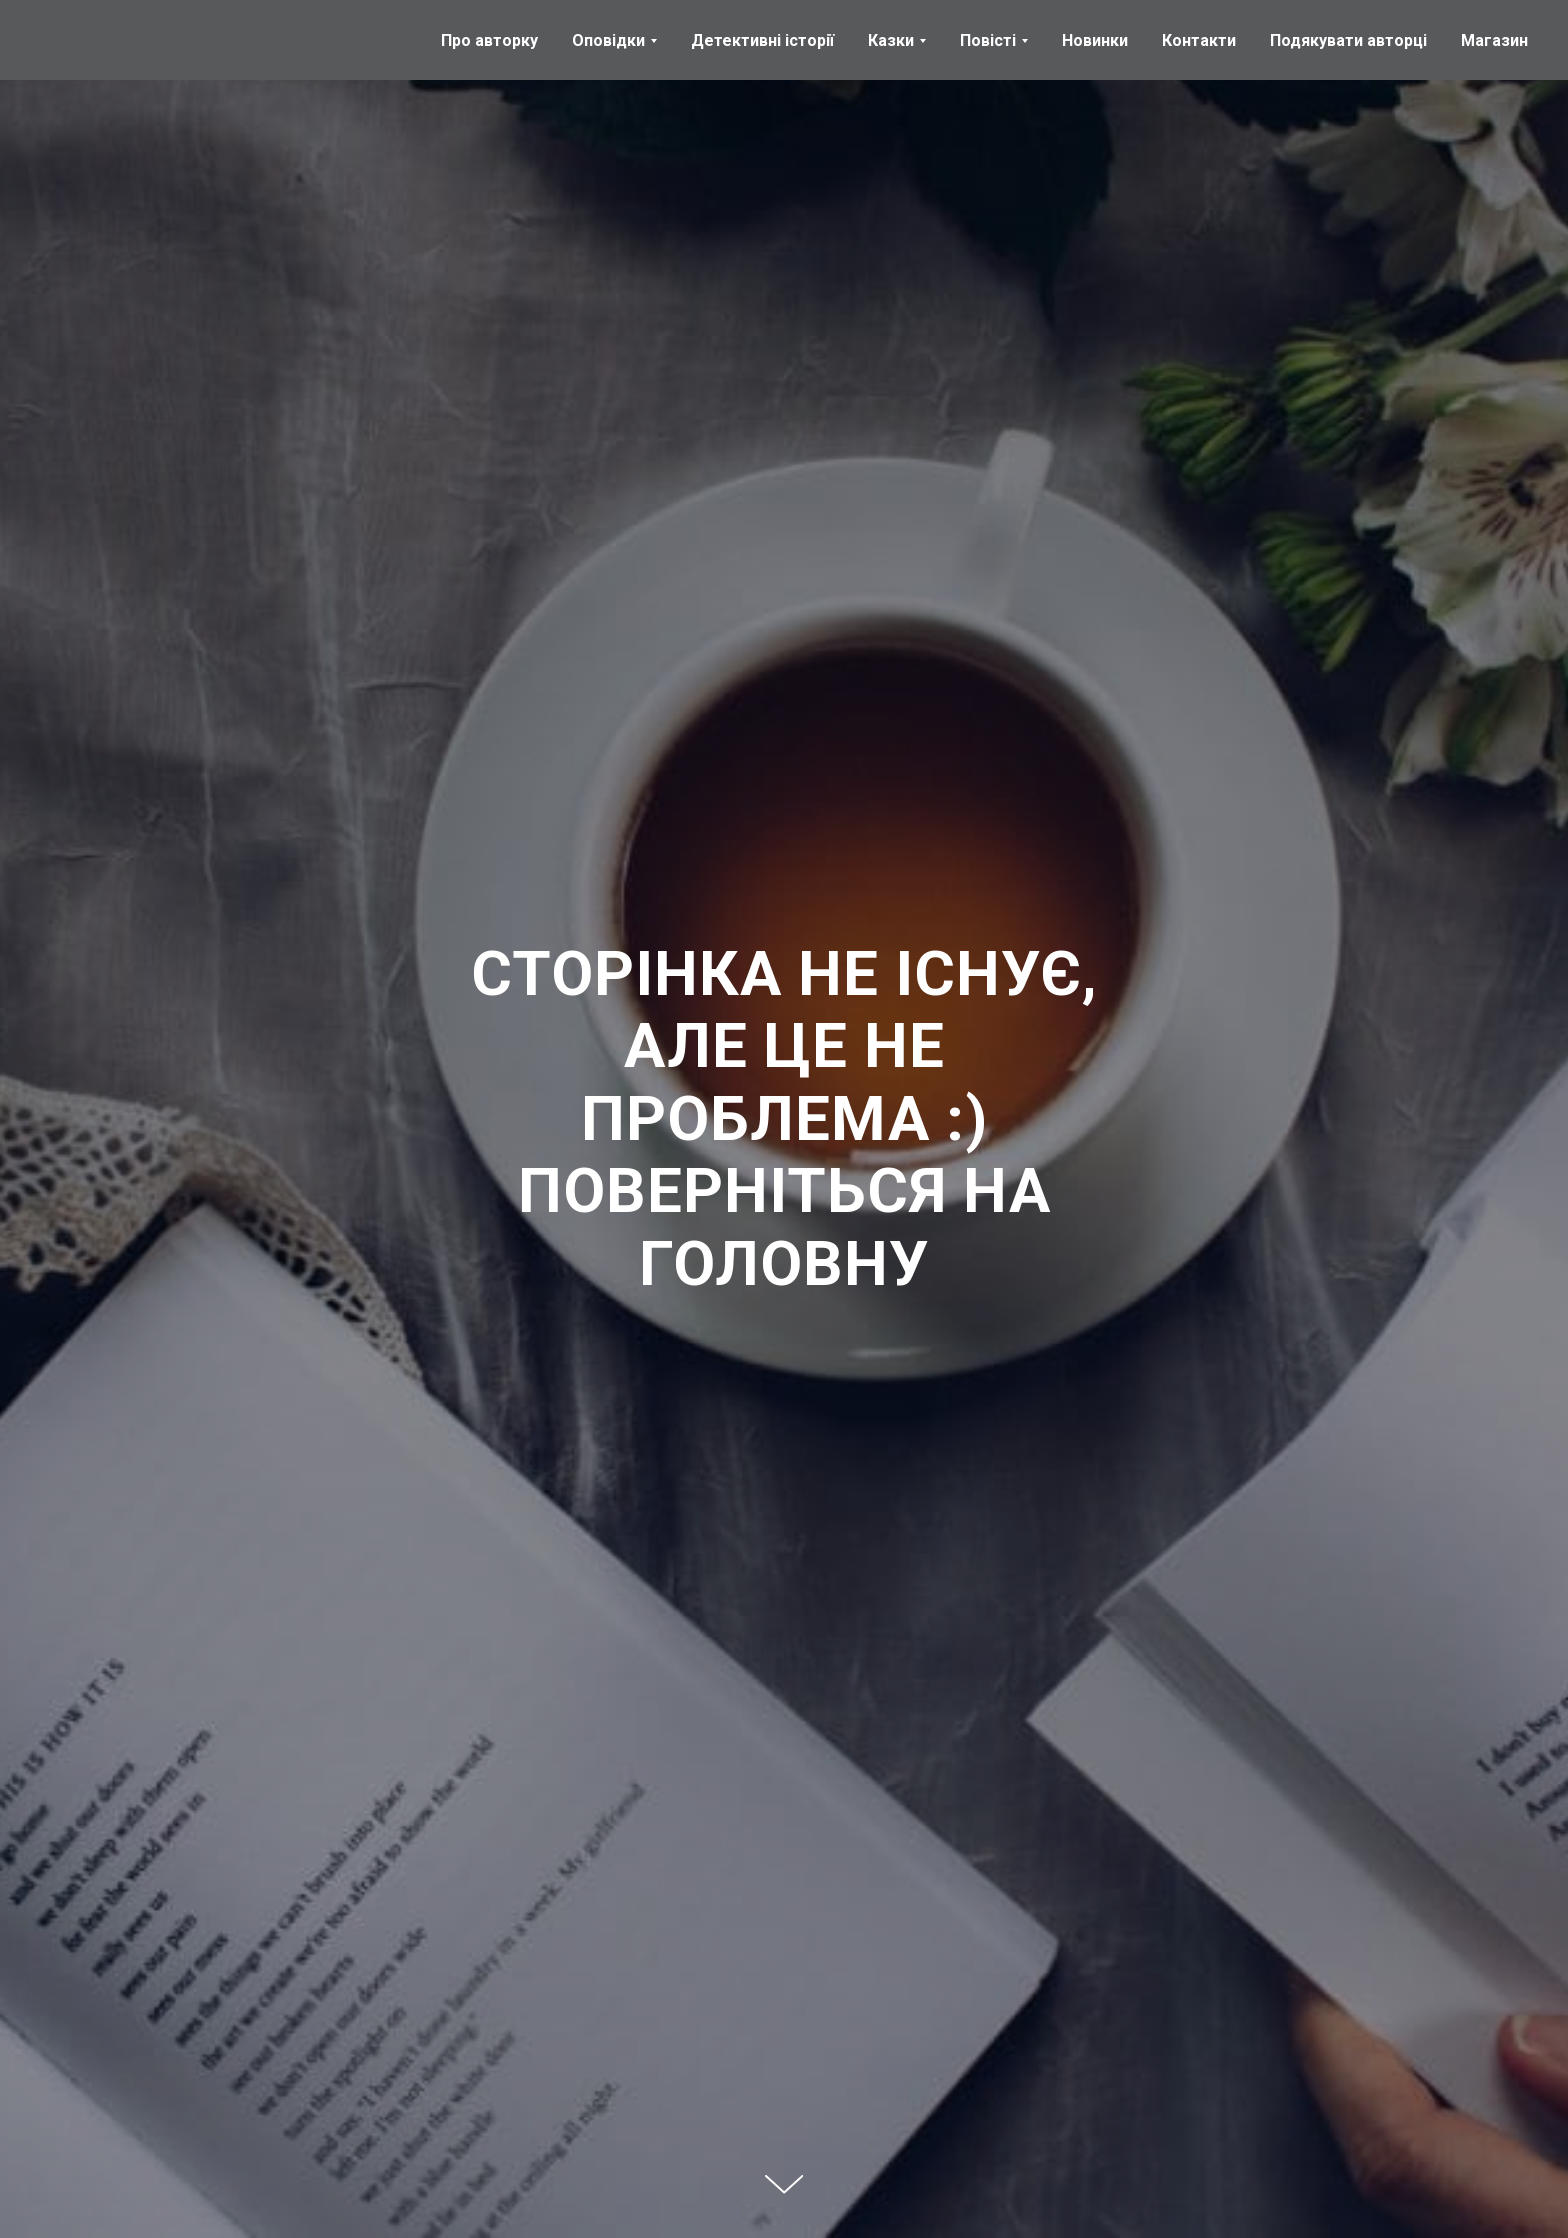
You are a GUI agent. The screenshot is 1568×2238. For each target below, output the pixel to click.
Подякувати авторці (1348, 40)
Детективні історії (762, 40)
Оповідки (608, 40)
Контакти (1199, 40)
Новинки (1095, 40)
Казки (891, 40)
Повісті (988, 40)
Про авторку (489, 40)
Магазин (1494, 40)
